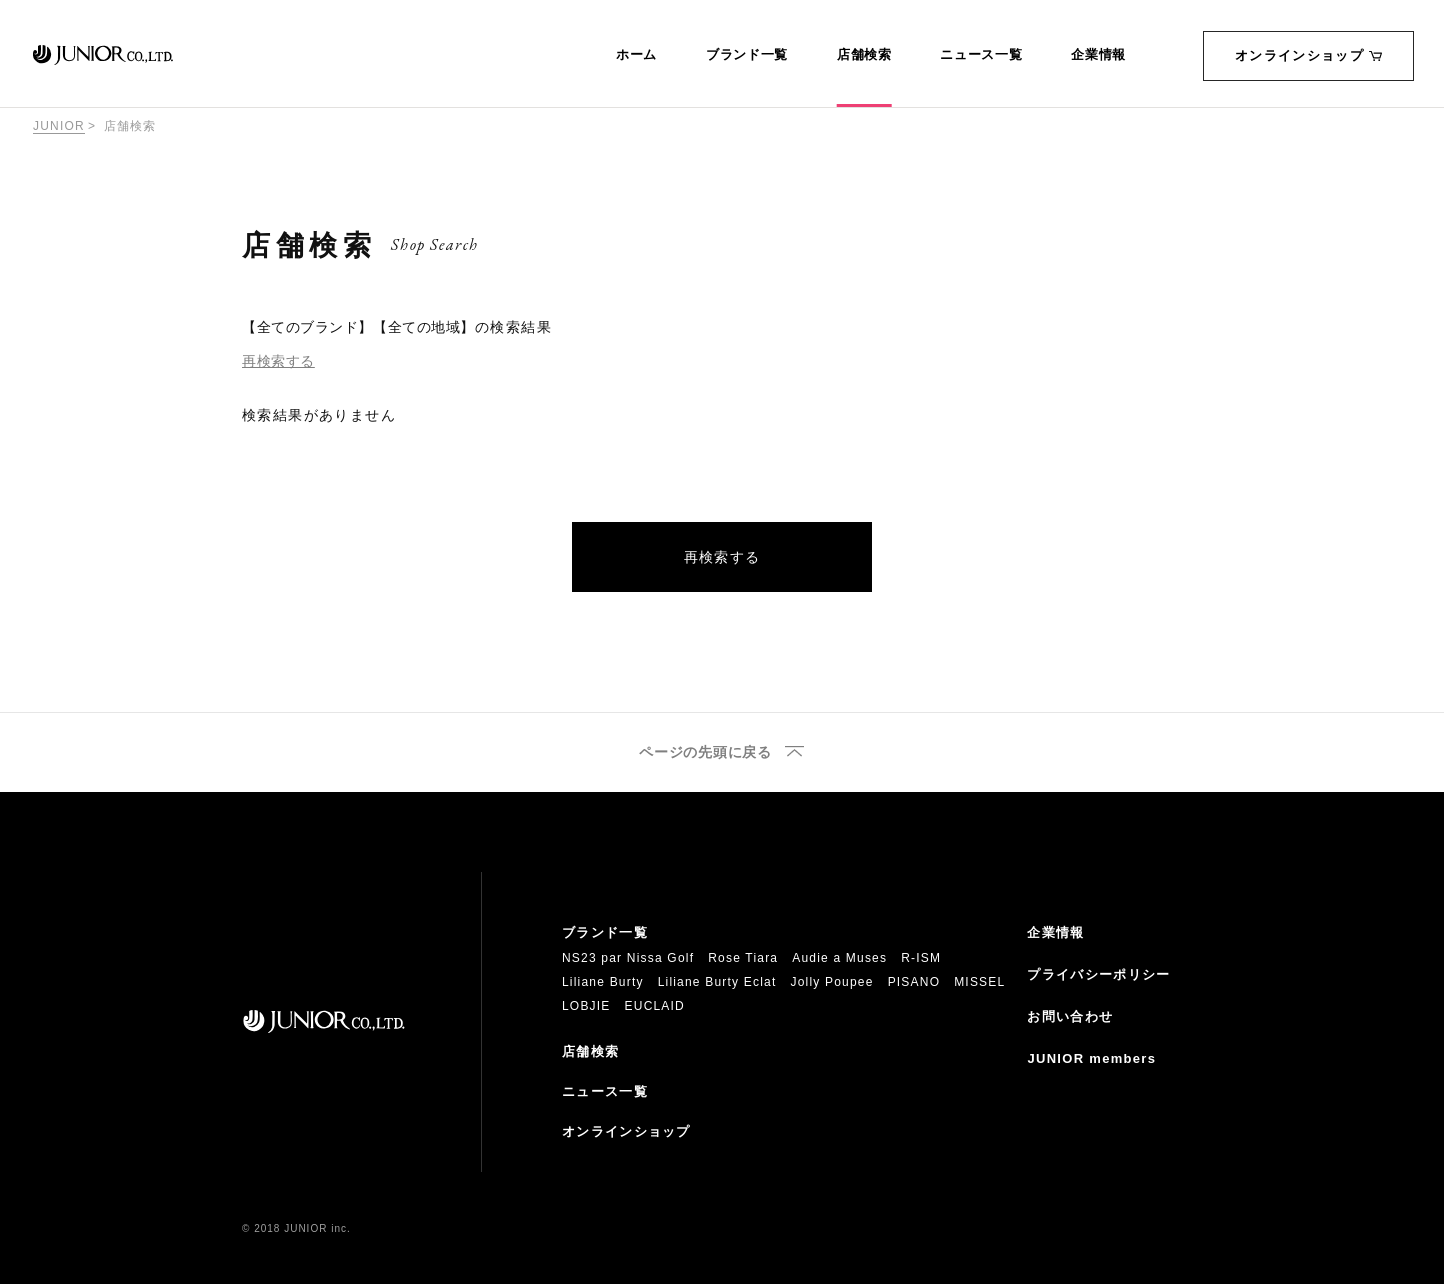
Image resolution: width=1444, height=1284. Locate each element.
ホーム (636, 55)
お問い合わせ (1070, 1016)
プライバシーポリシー (1098, 974)
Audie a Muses (839, 958)
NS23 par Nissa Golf (628, 958)
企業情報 (1098, 55)
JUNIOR (59, 126)
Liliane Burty (603, 982)
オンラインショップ (1308, 55)
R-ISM (921, 958)
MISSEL (979, 982)
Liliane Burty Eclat (717, 982)
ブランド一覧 (747, 55)
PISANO (914, 982)
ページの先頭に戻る (705, 752)
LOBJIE (586, 1006)
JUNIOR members (1091, 1058)
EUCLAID (655, 1006)
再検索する (278, 361)
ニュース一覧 (981, 55)
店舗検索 (864, 55)
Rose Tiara (743, 958)
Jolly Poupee (832, 982)
